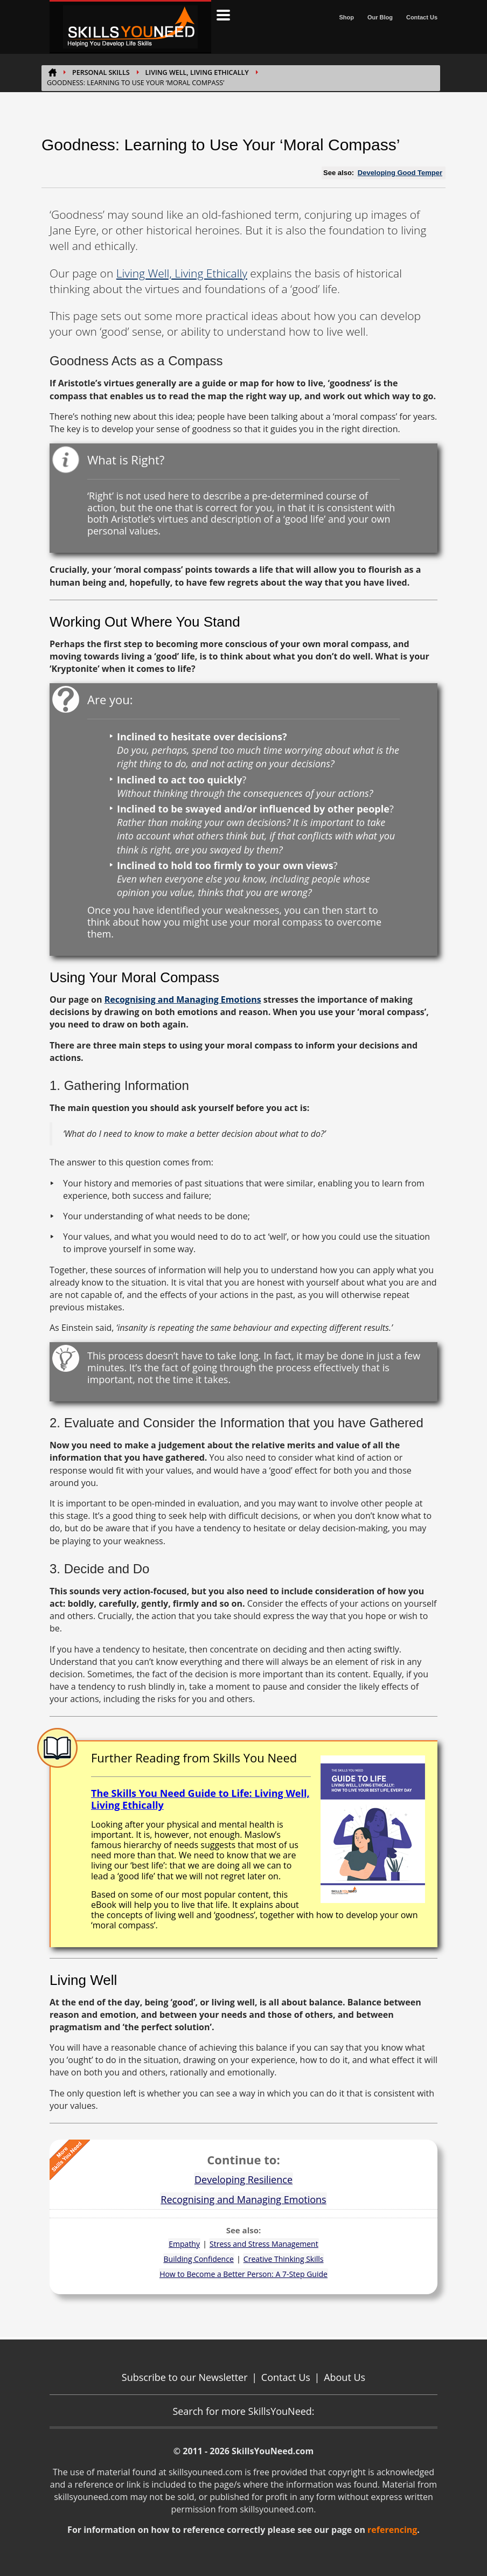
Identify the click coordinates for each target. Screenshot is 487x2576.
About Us (344, 2377)
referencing (392, 2530)
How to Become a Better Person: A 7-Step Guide (243, 2274)
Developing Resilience (243, 2179)
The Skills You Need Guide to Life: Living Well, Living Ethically (200, 1799)
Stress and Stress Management (264, 2244)
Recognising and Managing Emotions (183, 999)
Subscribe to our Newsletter (185, 2377)
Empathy (184, 2244)
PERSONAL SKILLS (101, 72)
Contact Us (421, 17)
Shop (346, 17)
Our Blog (380, 17)
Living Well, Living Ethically (197, 72)
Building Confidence (199, 2259)
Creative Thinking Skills (284, 2259)
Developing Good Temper (400, 173)
